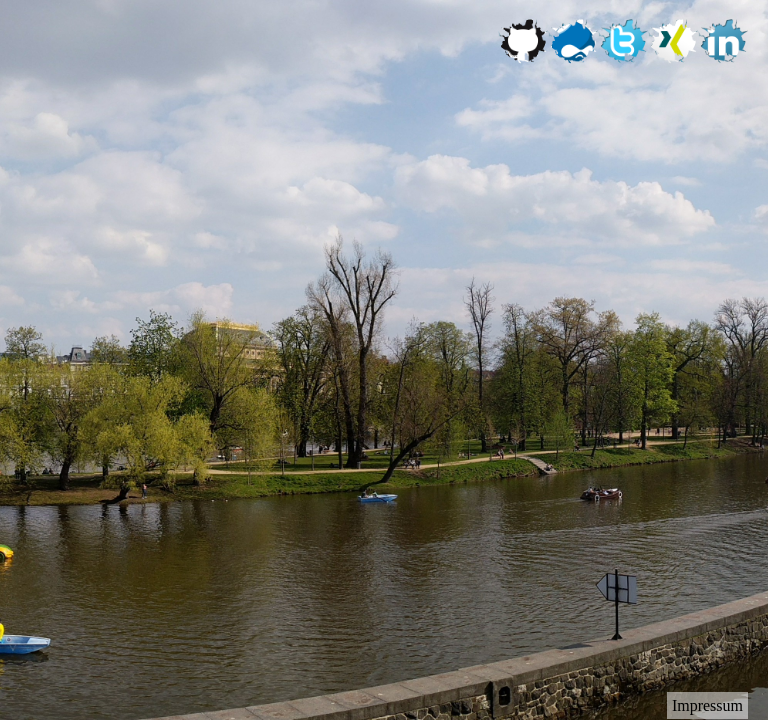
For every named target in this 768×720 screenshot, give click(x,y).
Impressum (707, 705)
